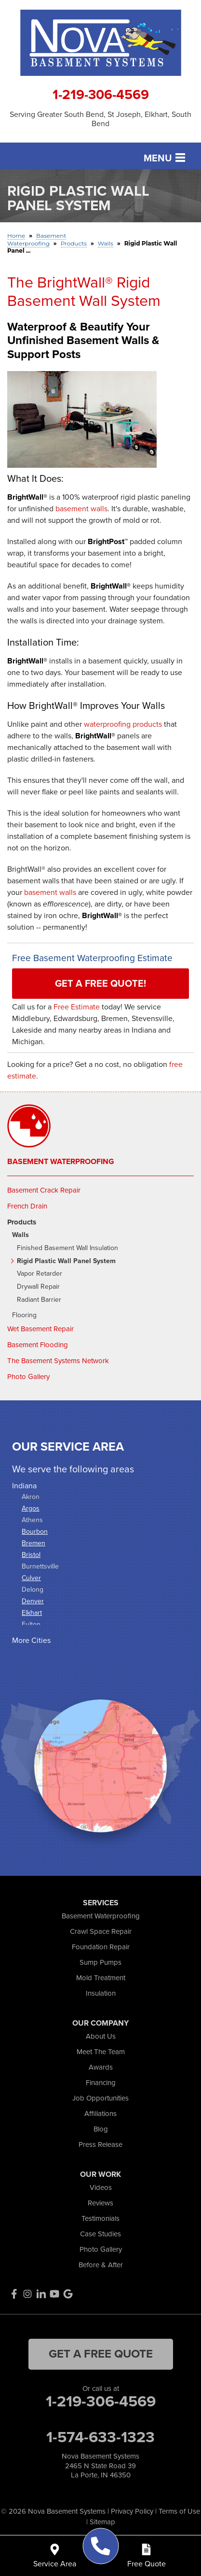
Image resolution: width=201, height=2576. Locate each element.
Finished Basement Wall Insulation (67, 1248)
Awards (101, 2067)
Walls (20, 1235)
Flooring (24, 1315)
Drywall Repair (38, 1287)
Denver (33, 1601)
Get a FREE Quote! (100, 983)
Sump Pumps (100, 1962)
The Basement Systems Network (58, 1360)
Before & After (101, 2264)
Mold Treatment (100, 1977)
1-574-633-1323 (100, 2437)
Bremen (33, 1543)
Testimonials (100, 2218)
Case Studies (100, 2234)
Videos (101, 2187)
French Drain (27, 1206)
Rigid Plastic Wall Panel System (66, 1261)
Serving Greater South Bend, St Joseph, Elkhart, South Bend (100, 119)
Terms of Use (179, 2511)
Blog (101, 2129)
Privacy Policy (132, 2511)
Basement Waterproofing (60, 1161)
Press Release (100, 2144)
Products (21, 1222)
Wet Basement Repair (40, 1328)
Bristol (31, 1555)
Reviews (100, 2203)
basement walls (81, 508)
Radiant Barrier (39, 1300)
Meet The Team (101, 2051)
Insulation (101, 1993)
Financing (101, 2082)
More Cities (31, 1640)
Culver (31, 1578)
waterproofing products (123, 724)
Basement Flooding (37, 1344)
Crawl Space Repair (101, 1931)
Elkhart (32, 1613)
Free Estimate (77, 1006)
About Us (101, 2036)
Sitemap (102, 2522)
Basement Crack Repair (43, 1190)
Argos (31, 1508)
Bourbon (35, 1531)
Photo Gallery (28, 1376)
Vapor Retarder (39, 1274)
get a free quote (101, 2353)
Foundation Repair (101, 1947)
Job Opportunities (100, 2098)
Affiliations (100, 2113)
